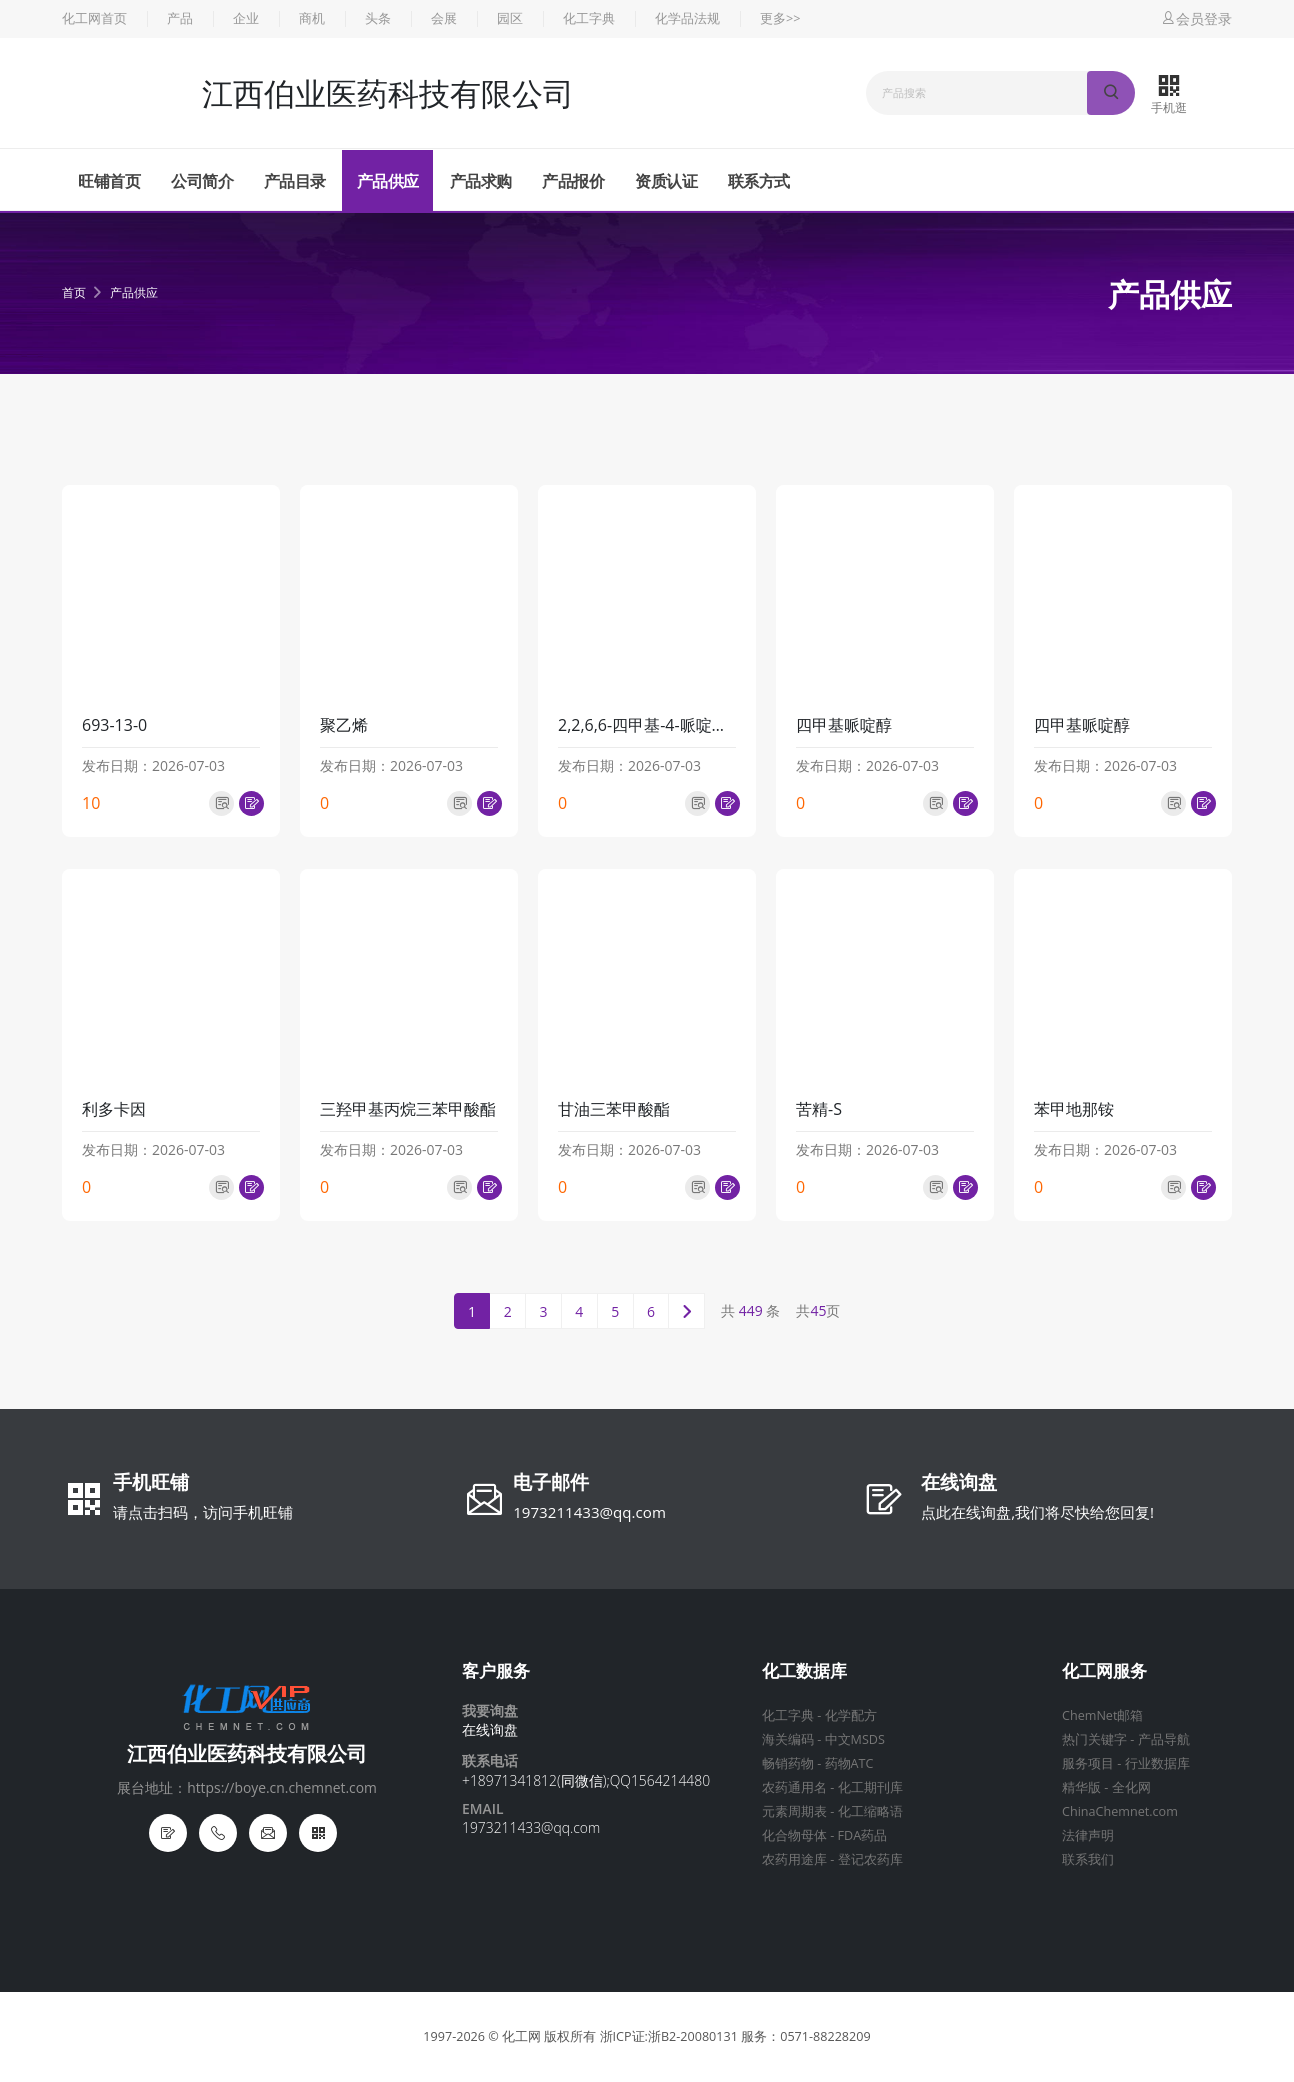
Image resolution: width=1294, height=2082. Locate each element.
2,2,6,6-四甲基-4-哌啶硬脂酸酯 (647, 725)
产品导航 (1164, 1739)
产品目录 (295, 181)
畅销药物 (788, 1763)
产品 (180, 18)
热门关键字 (1094, 1739)
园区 (510, 18)
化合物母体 (794, 1835)
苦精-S (819, 1109)
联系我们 (1088, 1859)
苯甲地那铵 (1074, 1109)
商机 (312, 18)
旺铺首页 (109, 181)
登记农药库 (870, 1859)
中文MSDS (855, 1739)
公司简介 (202, 181)
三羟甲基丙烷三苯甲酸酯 (408, 1109)
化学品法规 (687, 18)
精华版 (1081, 1787)
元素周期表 (794, 1811)
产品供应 (388, 181)
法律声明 (1088, 1835)
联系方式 (759, 181)
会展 (444, 18)
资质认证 (666, 181)
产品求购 (481, 181)
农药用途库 (794, 1859)
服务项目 (1088, 1763)
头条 (378, 18)
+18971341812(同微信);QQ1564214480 (586, 1780)
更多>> (780, 18)
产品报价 (573, 181)
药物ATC (849, 1763)
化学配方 (851, 1715)
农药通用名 (794, 1787)
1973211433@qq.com (589, 1512)
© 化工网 (514, 2036)
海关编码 (788, 1739)
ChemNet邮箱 (1102, 1715)
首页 (74, 292)
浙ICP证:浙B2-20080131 (669, 2036)
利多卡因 (114, 1109)
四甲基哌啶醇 (844, 725)
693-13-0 (114, 725)
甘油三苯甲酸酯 (614, 1109)
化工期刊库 (870, 1787)
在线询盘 (959, 1484)
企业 (246, 18)
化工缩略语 (870, 1811)
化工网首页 (94, 18)
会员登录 (1196, 18)
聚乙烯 (344, 725)
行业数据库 (1157, 1763)
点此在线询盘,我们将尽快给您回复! (1037, 1512)
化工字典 (589, 18)
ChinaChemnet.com (1120, 1811)
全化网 (1131, 1787)
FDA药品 (863, 1835)
